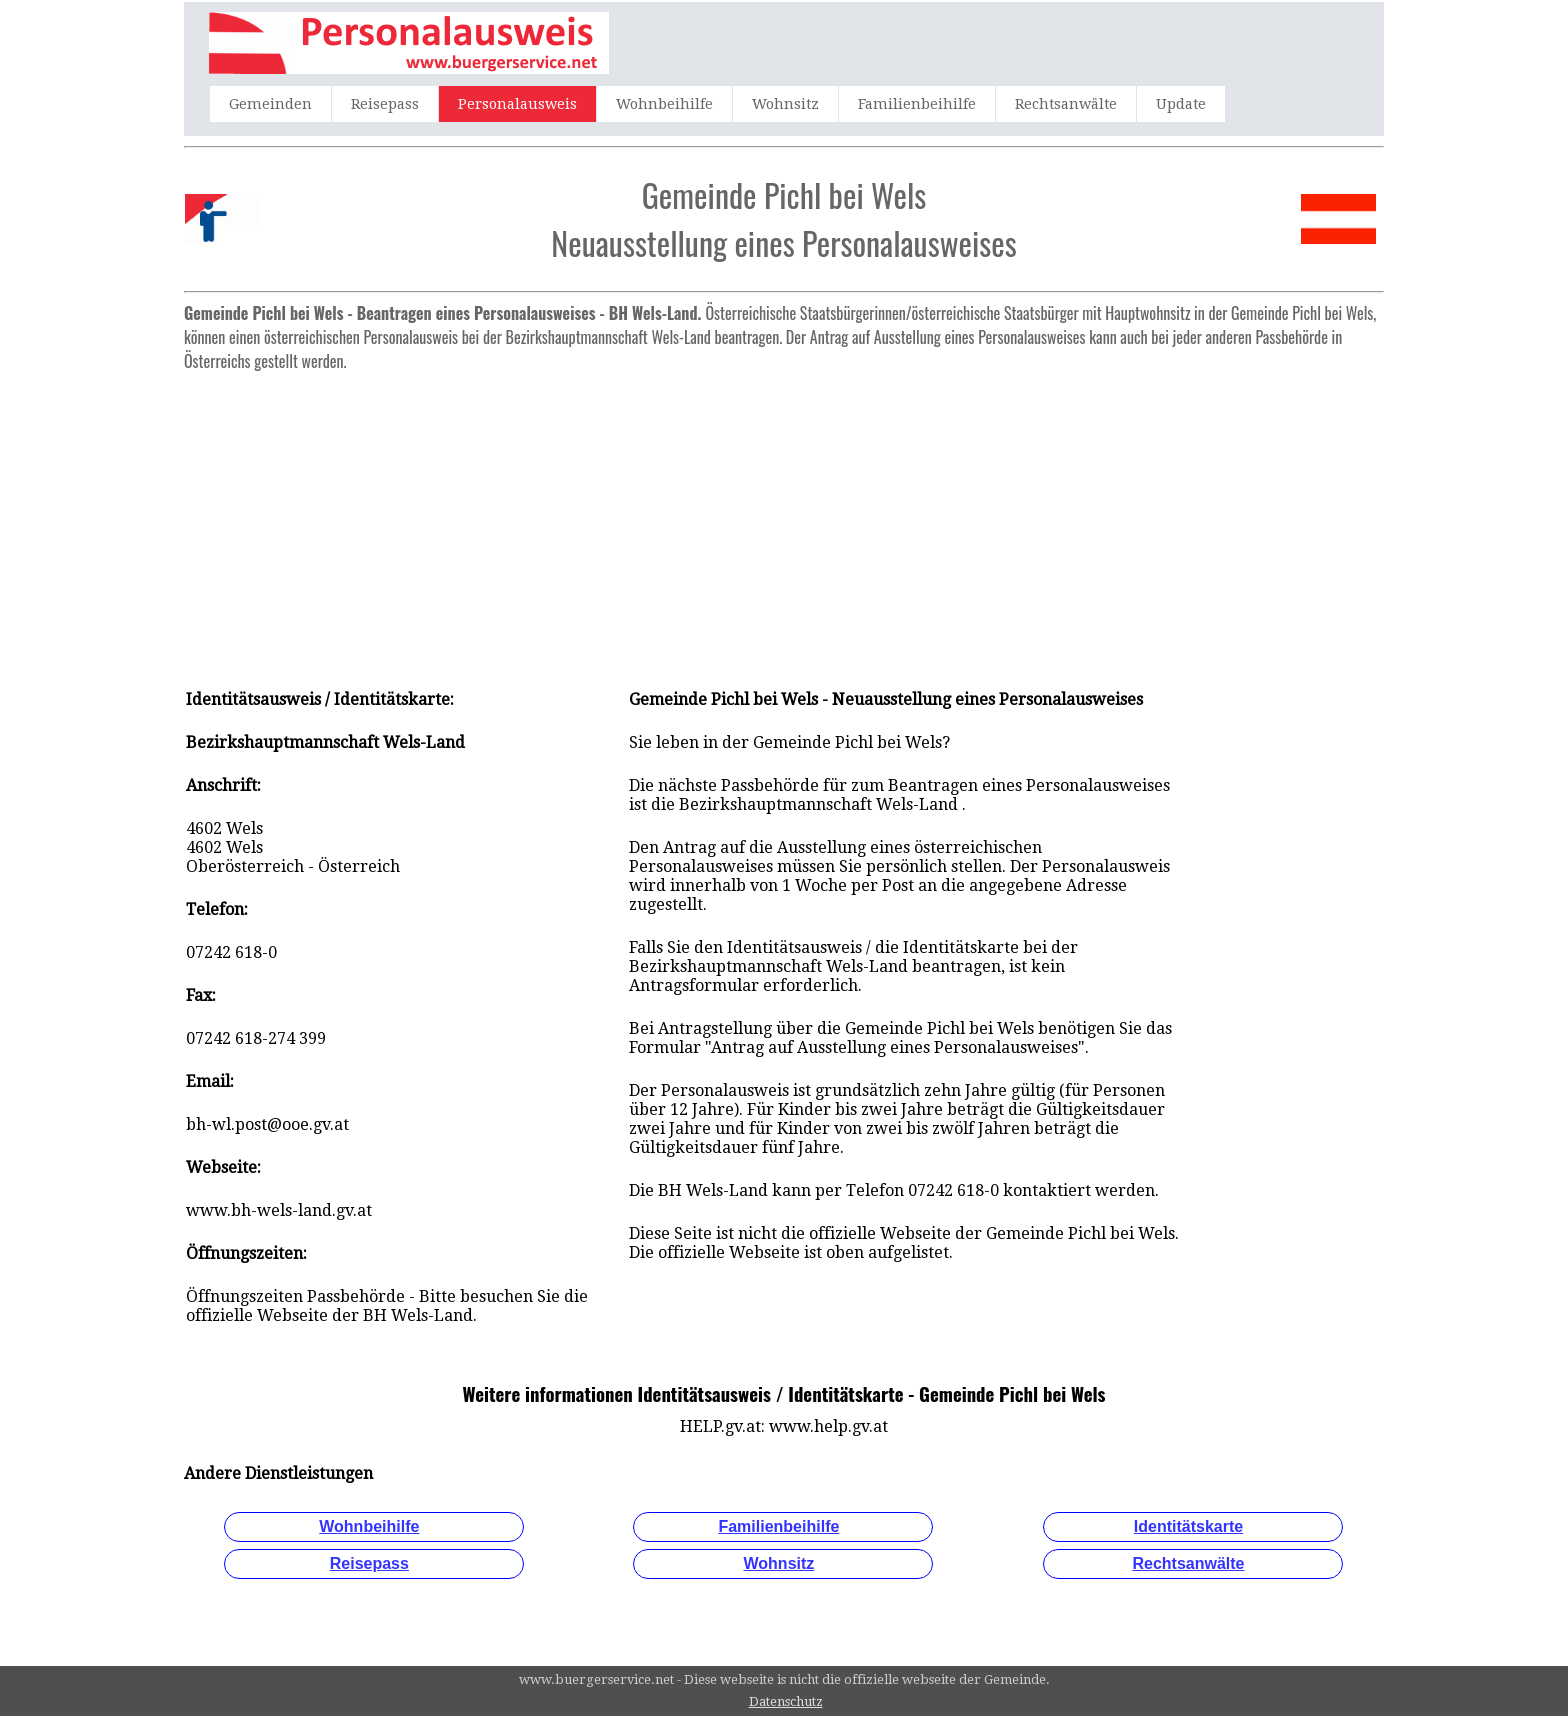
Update (1181, 104)
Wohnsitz (785, 104)
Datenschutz (786, 1701)
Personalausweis (517, 104)
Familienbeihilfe (917, 104)
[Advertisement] (784, 520)
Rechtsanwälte (1066, 104)
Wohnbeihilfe (664, 104)
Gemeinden (270, 104)
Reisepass (385, 104)
